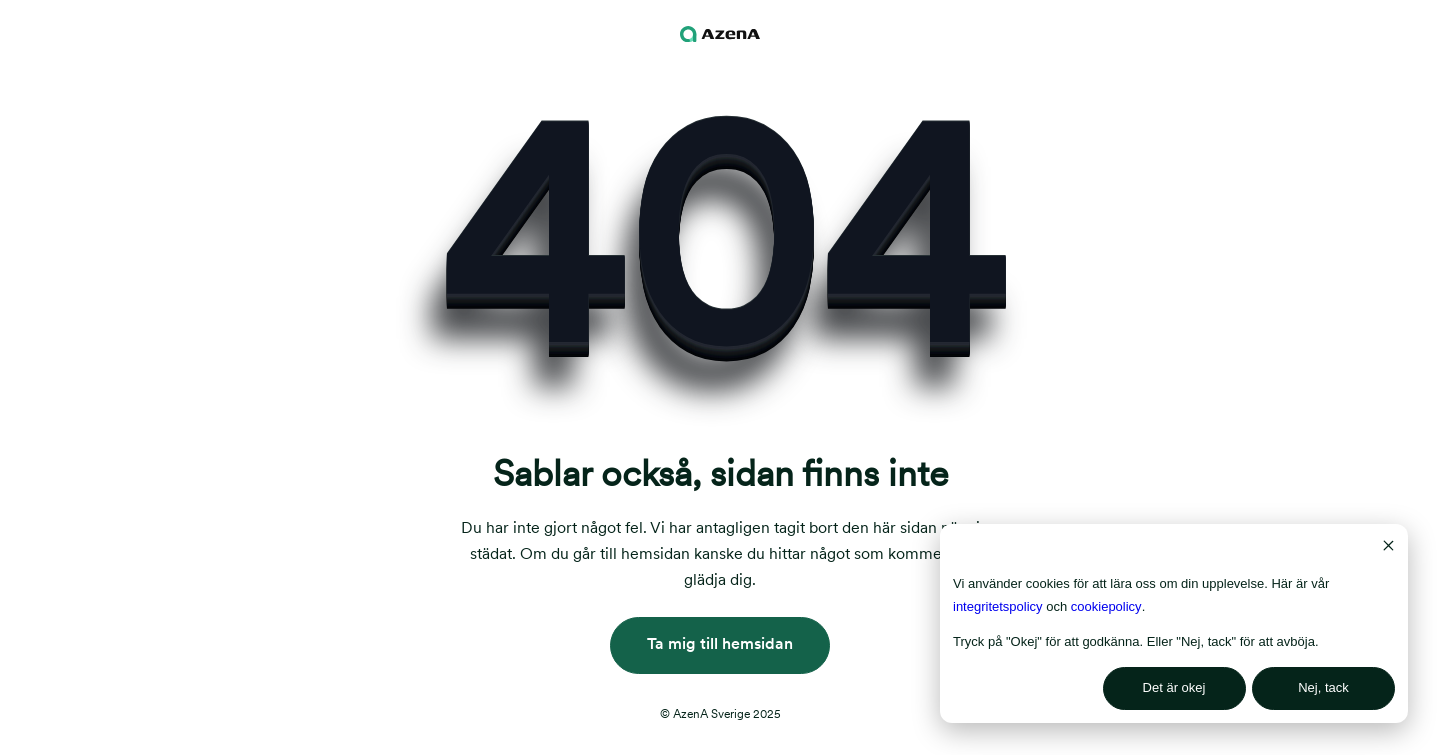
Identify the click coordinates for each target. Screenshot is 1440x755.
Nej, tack (1323, 687)
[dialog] (1174, 623)
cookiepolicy (1106, 606)
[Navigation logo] (720, 34)
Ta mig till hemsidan (720, 643)
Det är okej (1174, 687)
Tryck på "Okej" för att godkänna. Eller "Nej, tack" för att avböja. (1136, 641)
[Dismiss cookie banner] (1388, 548)
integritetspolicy (998, 606)
